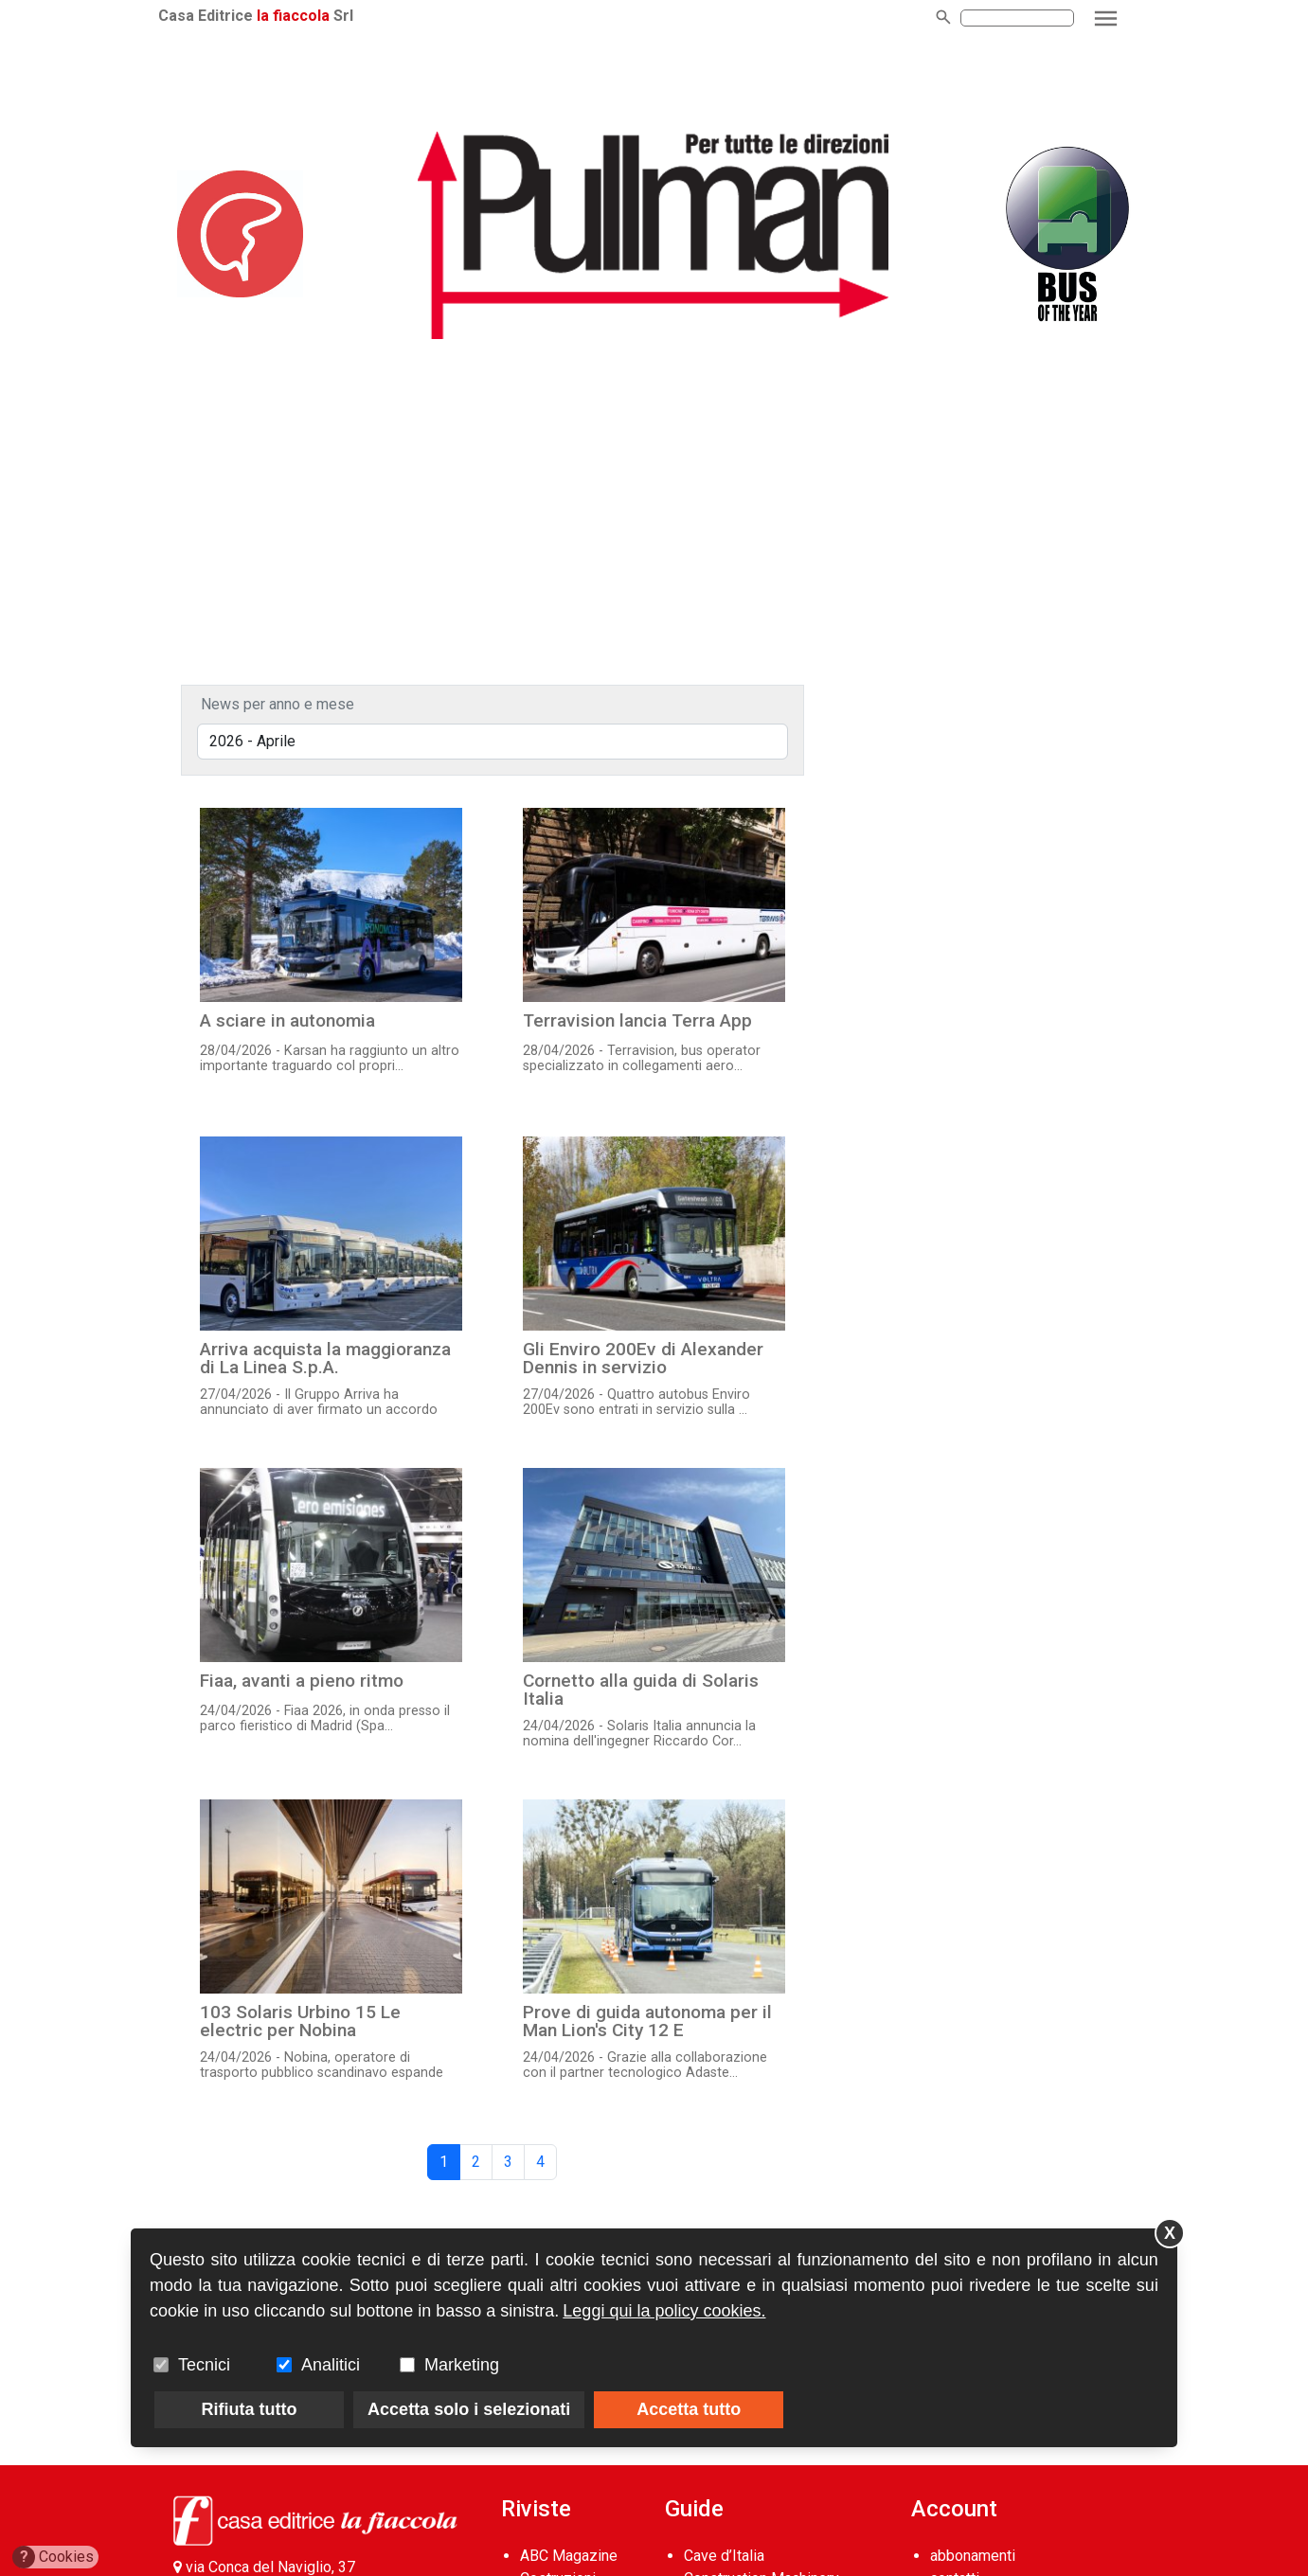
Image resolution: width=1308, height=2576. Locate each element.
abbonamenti (972, 2556)
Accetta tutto (688, 2409)
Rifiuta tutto (249, 2409)
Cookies (53, 2557)
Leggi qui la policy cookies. (664, 2310)
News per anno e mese (277, 704)
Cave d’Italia (724, 2556)
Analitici (330, 2364)
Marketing (461, 2364)
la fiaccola (308, 16)
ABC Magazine (569, 2556)
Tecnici (204, 2364)
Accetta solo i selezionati (468, 2409)
